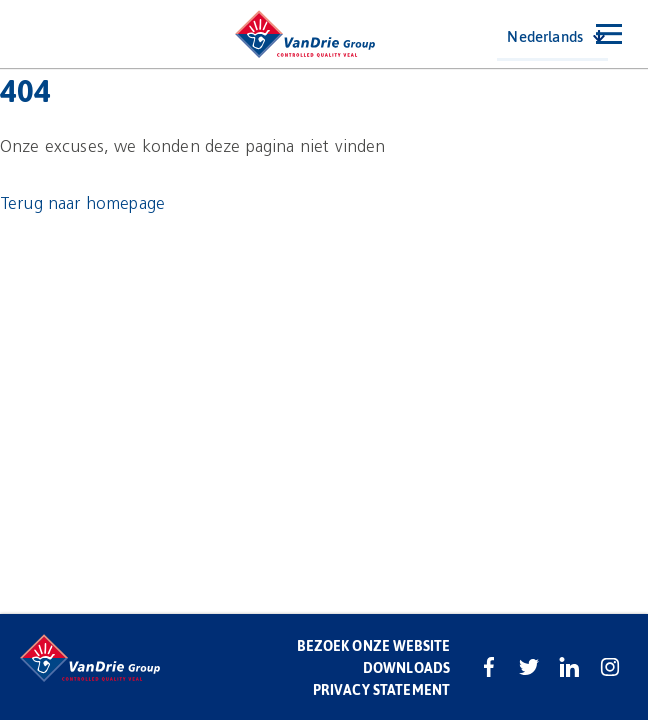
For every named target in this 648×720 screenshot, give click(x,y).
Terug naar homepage (82, 203)
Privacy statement (381, 689)
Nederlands (545, 36)
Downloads (406, 667)
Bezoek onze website (373, 645)
